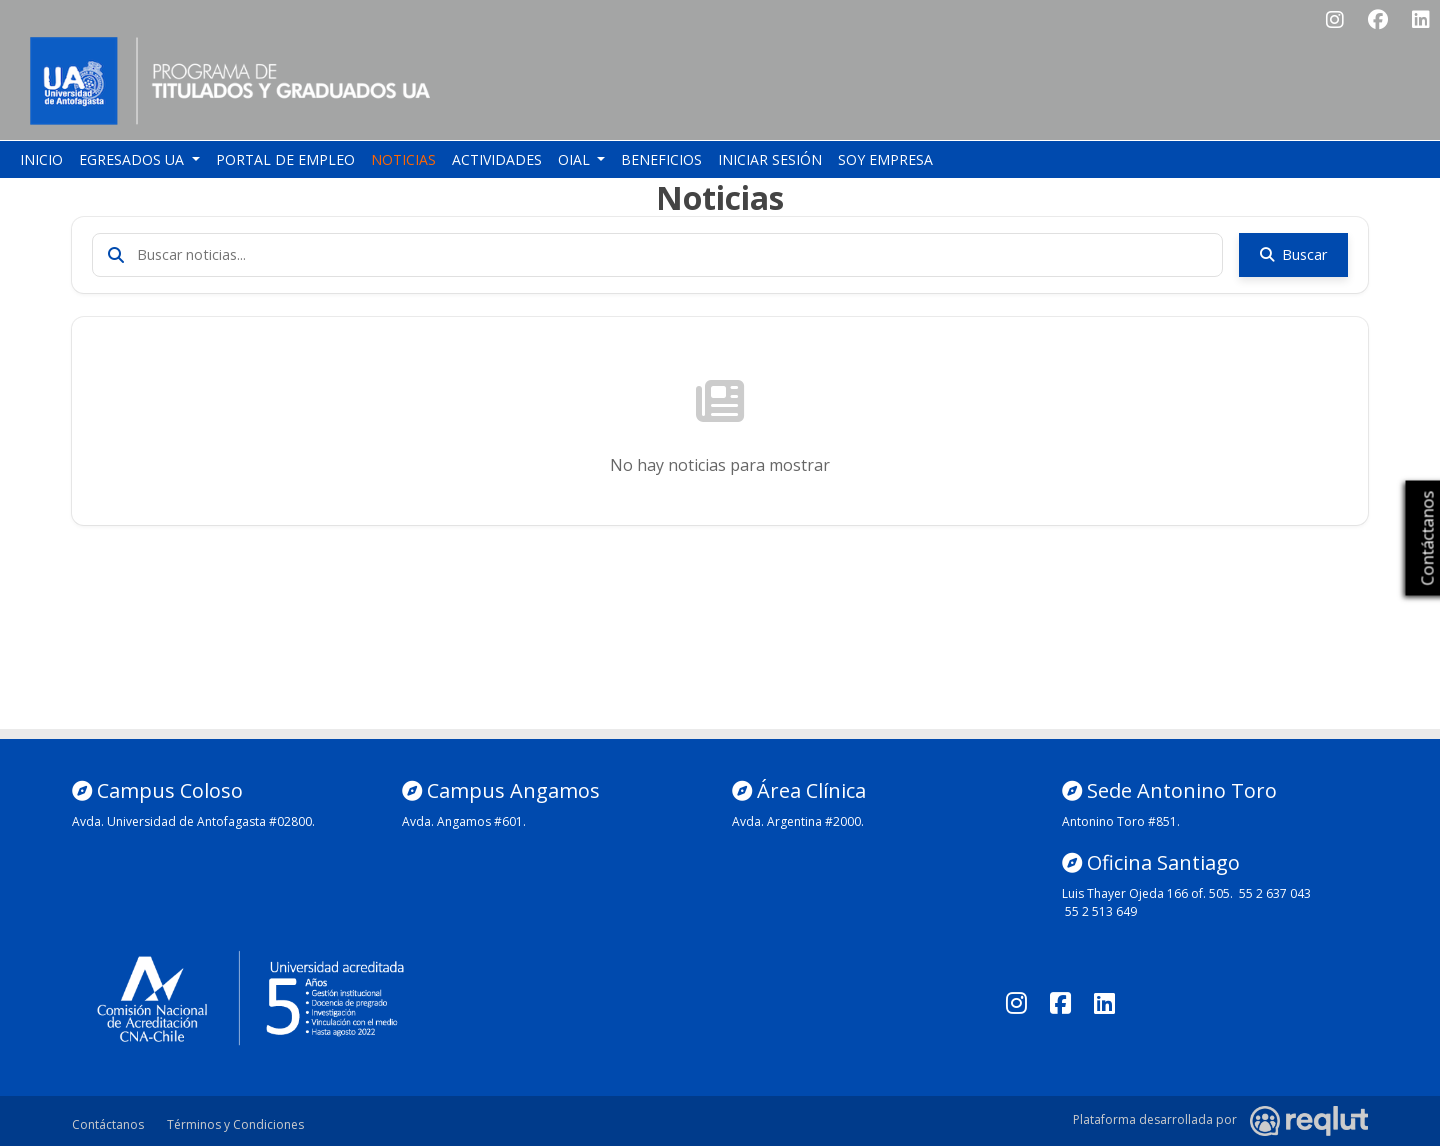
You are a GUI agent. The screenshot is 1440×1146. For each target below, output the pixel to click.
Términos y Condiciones (235, 1124)
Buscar (1293, 254)
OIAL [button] (576, 159)
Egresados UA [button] (133, 159)
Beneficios (661, 159)
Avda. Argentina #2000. (798, 821)
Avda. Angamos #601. (464, 821)
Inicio (41, 159)
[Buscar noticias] (657, 255)
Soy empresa (885, 159)
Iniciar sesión (770, 159)
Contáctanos (108, 1124)
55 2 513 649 (1101, 911)
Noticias (403, 159)
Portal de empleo (285, 159)
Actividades (497, 159)
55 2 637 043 (1275, 893)
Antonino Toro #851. (1121, 821)
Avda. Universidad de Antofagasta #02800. (193, 821)
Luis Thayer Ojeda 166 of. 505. (1147, 893)
